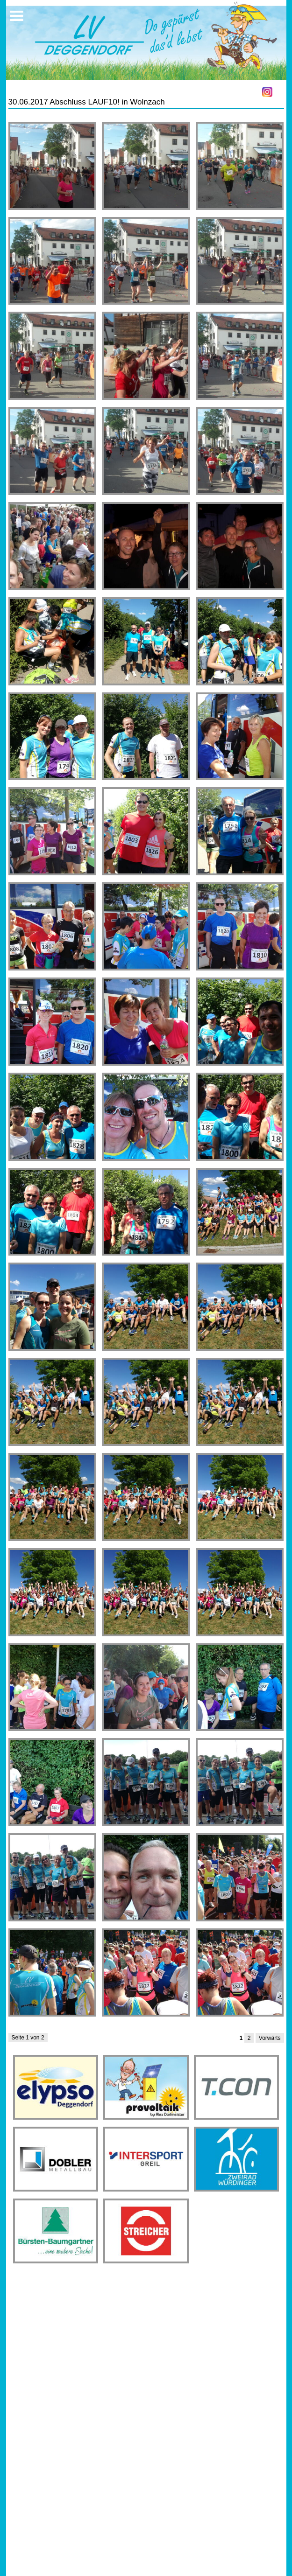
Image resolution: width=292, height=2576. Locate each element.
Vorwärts (270, 2038)
